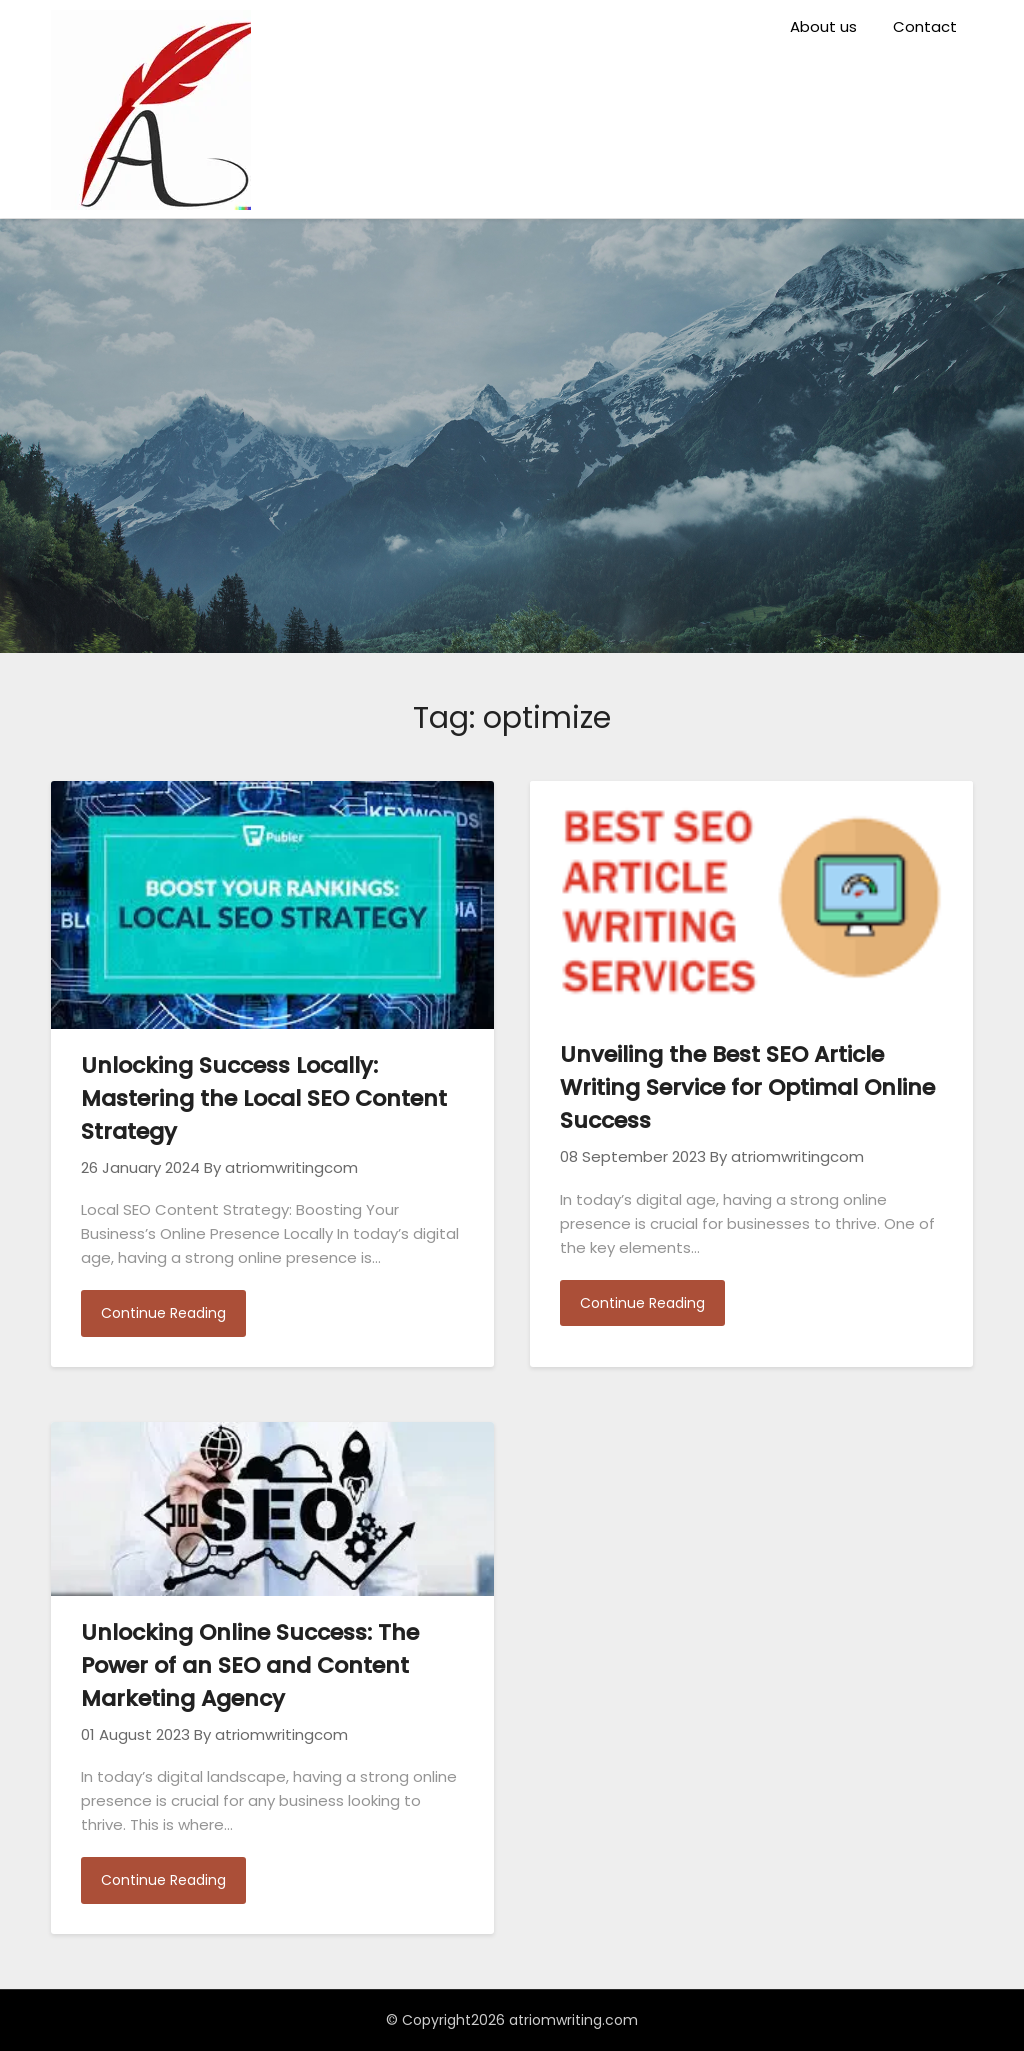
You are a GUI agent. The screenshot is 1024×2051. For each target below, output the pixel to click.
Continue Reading (163, 1313)
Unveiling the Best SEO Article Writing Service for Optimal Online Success (747, 1087)
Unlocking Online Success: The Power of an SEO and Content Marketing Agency (250, 1665)
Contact (925, 26)
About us (823, 26)
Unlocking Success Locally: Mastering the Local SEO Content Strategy (264, 1098)
